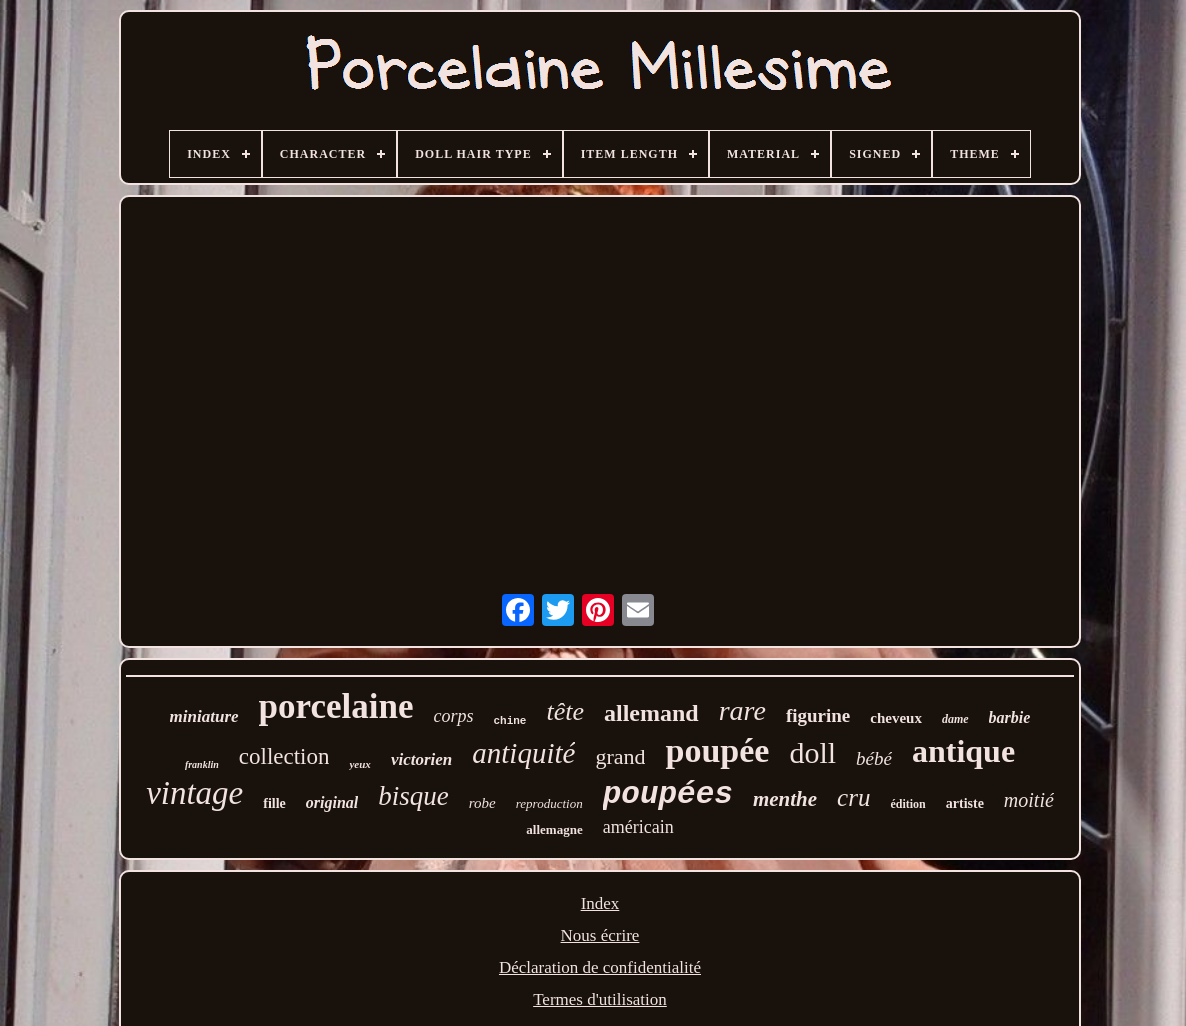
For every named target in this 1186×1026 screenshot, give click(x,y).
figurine (818, 715)
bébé (874, 758)
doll (812, 752)
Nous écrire (600, 935)
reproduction (549, 803)
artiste (965, 803)
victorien (421, 759)
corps (453, 716)
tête (565, 711)
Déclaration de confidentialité (600, 967)
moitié (1029, 800)
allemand (651, 713)
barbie (1010, 717)
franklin (202, 764)
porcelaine (336, 706)
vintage (194, 793)
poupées (668, 794)
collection (284, 756)
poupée (717, 750)
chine (509, 721)
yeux (359, 764)
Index (600, 903)
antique (963, 751)
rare (742, 710)
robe (482, 803)
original (332, 802)
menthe (785, 799)
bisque (413, 796)
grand (620, 756)
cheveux (896, 718)
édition (907, 804)
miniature (204, 716)
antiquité (523, 753)
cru (853, 797)
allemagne (554, 829)
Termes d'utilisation (600, 999)
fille (274, 803)
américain (638, 827)
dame (955, 719)
